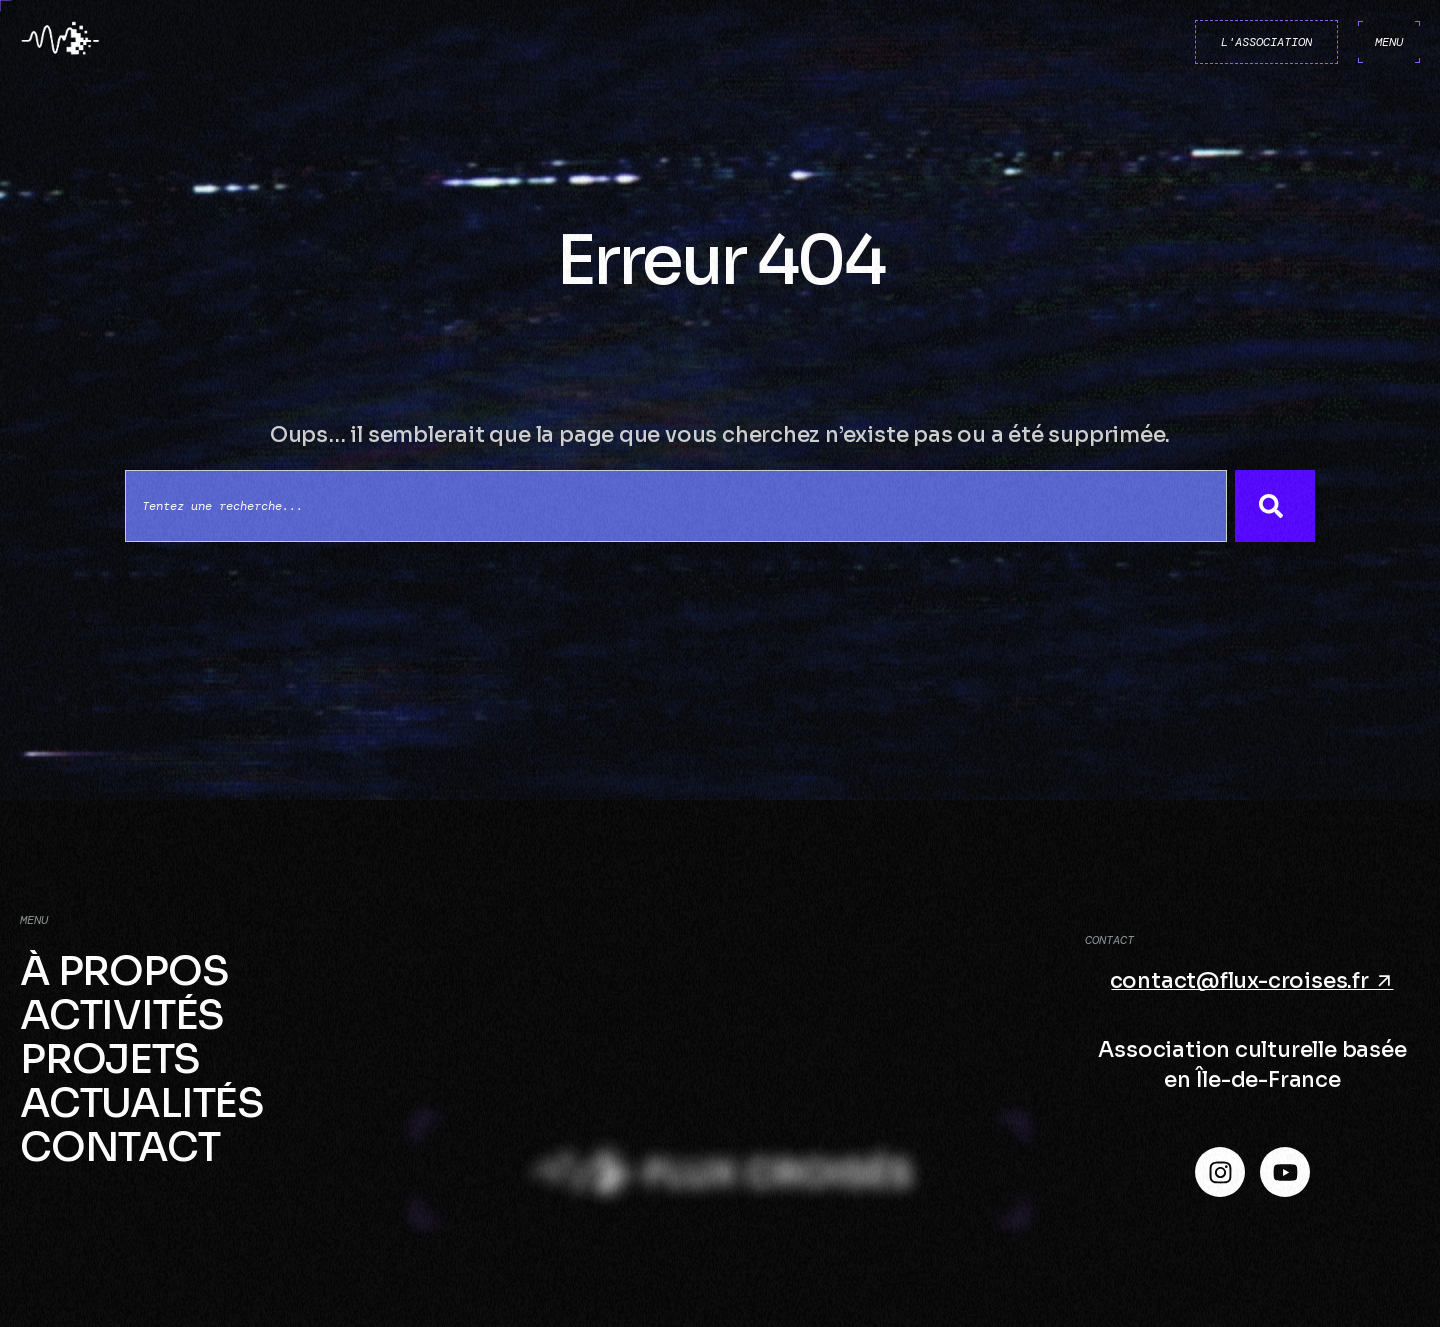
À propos (124, 972)
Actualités (142, 1104)
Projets (110, 1060)
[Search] (1275, 506)
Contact (120, 1148)
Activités (122, 1016)
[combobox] (676, 506)
